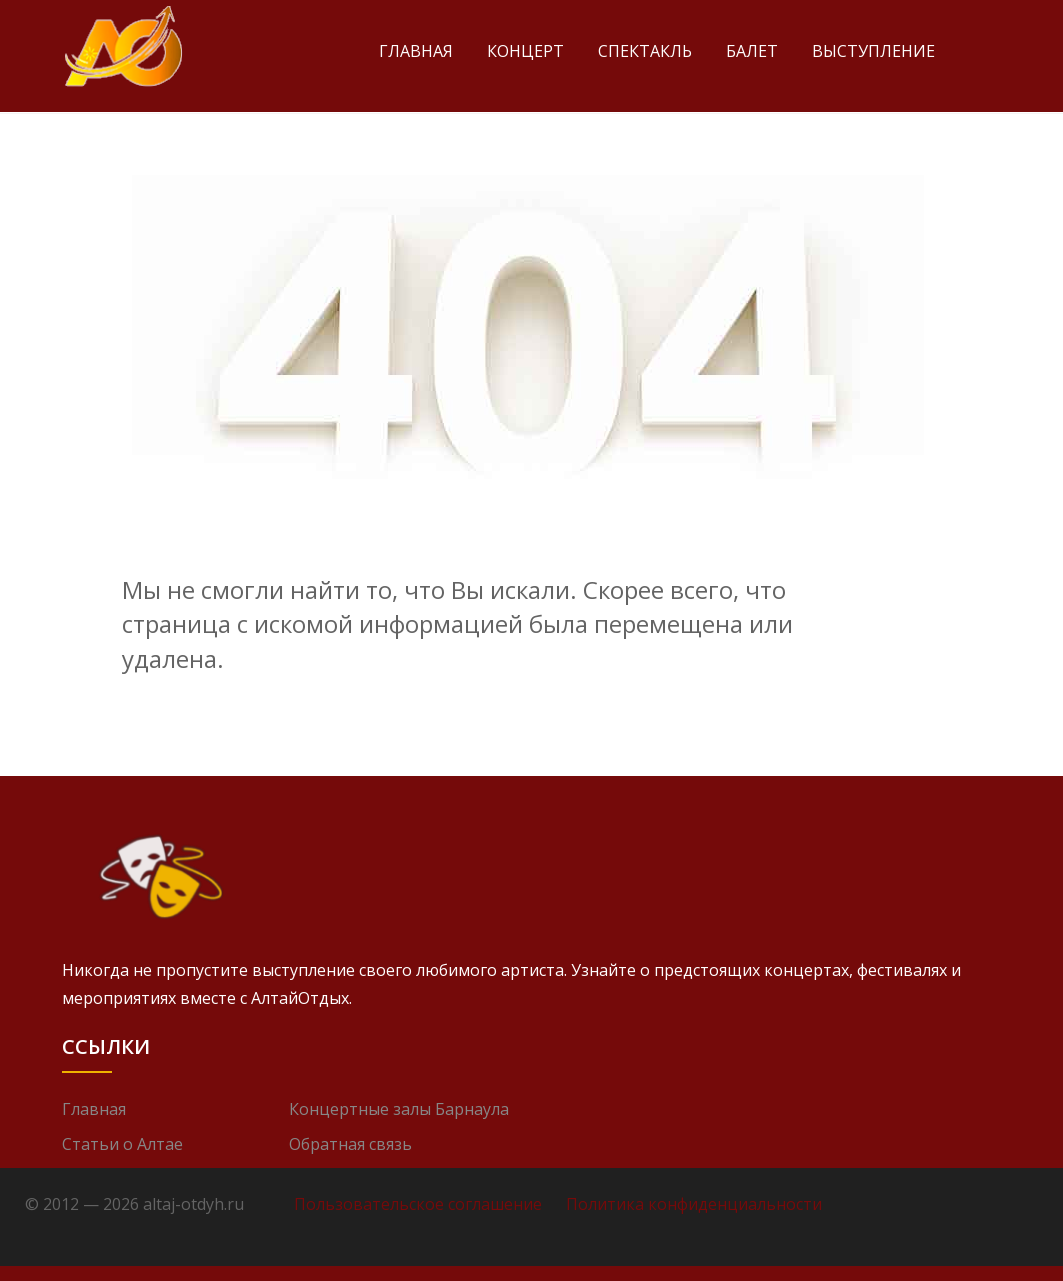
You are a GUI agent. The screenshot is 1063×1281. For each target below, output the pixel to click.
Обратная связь (350, 1144)
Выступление (873, 51)
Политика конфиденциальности (694, 1204)
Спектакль (645, 51)
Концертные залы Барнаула (399, 1109)
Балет (752, 51)
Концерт (525, 51)
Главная (416, 51)
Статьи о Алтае (122, 1144)
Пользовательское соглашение (418, 1204)
